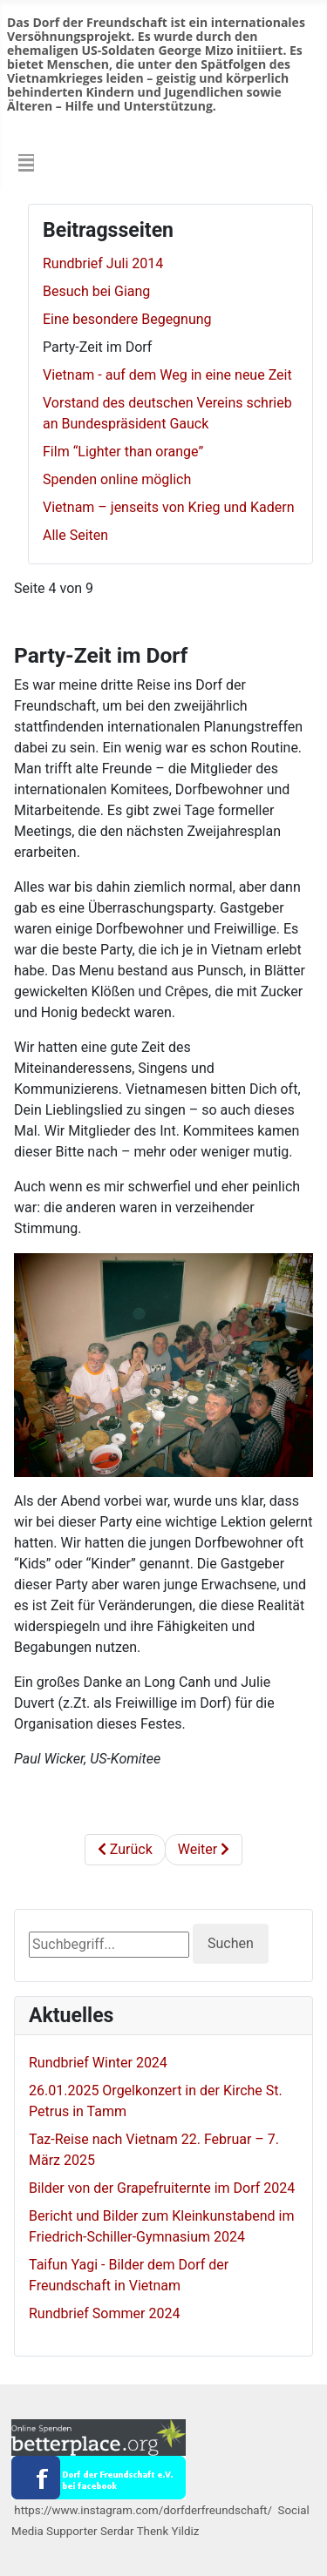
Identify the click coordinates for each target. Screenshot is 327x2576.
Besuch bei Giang (96, 291)
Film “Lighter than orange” (123, 451)
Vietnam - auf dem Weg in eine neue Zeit (167, 375)
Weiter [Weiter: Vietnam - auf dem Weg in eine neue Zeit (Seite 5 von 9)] (203, 1849)
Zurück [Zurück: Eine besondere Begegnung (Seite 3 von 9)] (125, 1849)
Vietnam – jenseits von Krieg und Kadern (169, 507)
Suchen (231, 1943)
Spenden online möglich (117, 479)
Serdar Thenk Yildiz (154, 2531)
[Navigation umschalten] (26, 163)
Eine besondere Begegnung (127, 319)
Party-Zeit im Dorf (97, 347)
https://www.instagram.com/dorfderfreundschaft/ (143, 2510)
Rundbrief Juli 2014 (103, 263)
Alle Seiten (75, 535)
